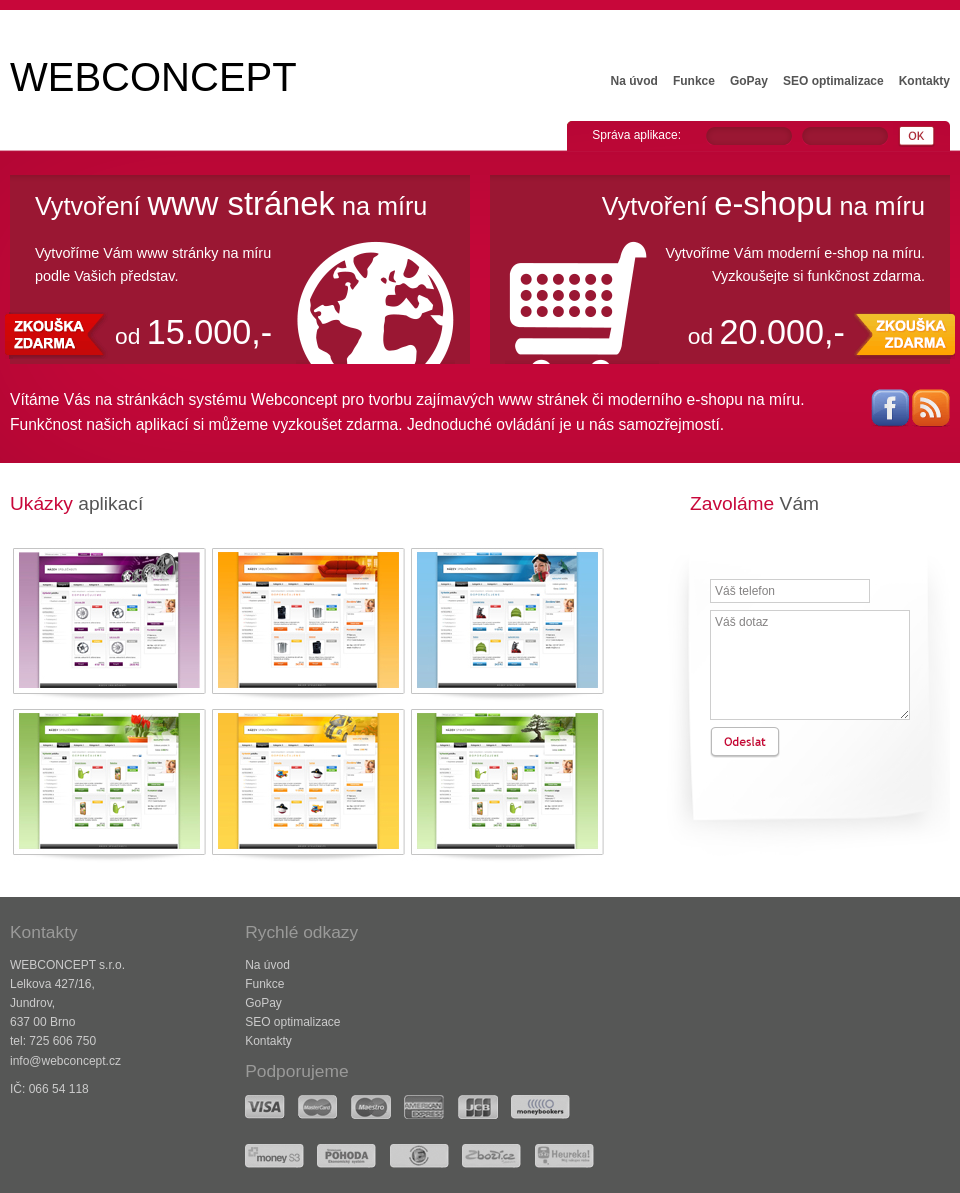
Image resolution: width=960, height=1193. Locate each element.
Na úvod (634, 81)
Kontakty (924, 81)
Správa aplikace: (636, 135)
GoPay (749, 81)
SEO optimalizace (833, 81)
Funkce (694, 81)
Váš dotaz (810, 665)
